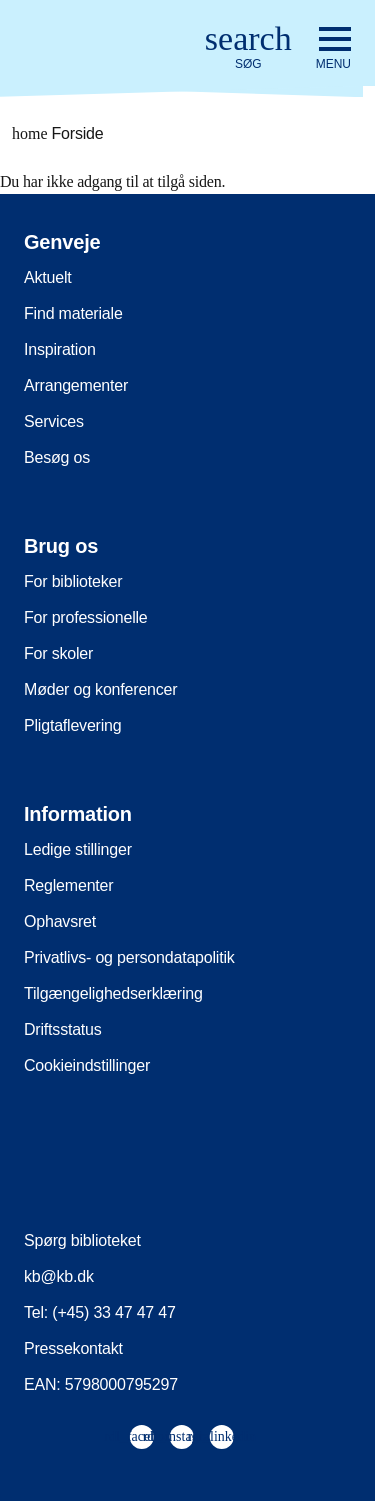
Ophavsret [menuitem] (60, 921)
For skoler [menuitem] (58, 653)
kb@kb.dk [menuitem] (59, 1276)
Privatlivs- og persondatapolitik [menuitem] (129, 957)
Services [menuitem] (54, 421)
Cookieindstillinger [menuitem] (87, 1065)
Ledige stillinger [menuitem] (78, 849)
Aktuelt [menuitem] (48, 277)
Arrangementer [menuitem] (76, 385)
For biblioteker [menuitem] (73, 581)
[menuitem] (141, 1437)
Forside (58, 134)
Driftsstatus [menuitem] (63, 1029)
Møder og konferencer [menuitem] (100, 689)
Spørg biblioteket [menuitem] (82, 1240)
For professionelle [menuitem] (86, 617)
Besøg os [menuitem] (57, 457)
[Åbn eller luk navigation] (333, 49)
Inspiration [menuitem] (60, 349)
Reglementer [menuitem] (68, 885)
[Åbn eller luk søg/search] (248, 48)
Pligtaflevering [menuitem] (73, 725)
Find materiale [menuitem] (73, 313)
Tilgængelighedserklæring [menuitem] (113, 993)
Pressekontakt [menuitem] (73, 1348)
